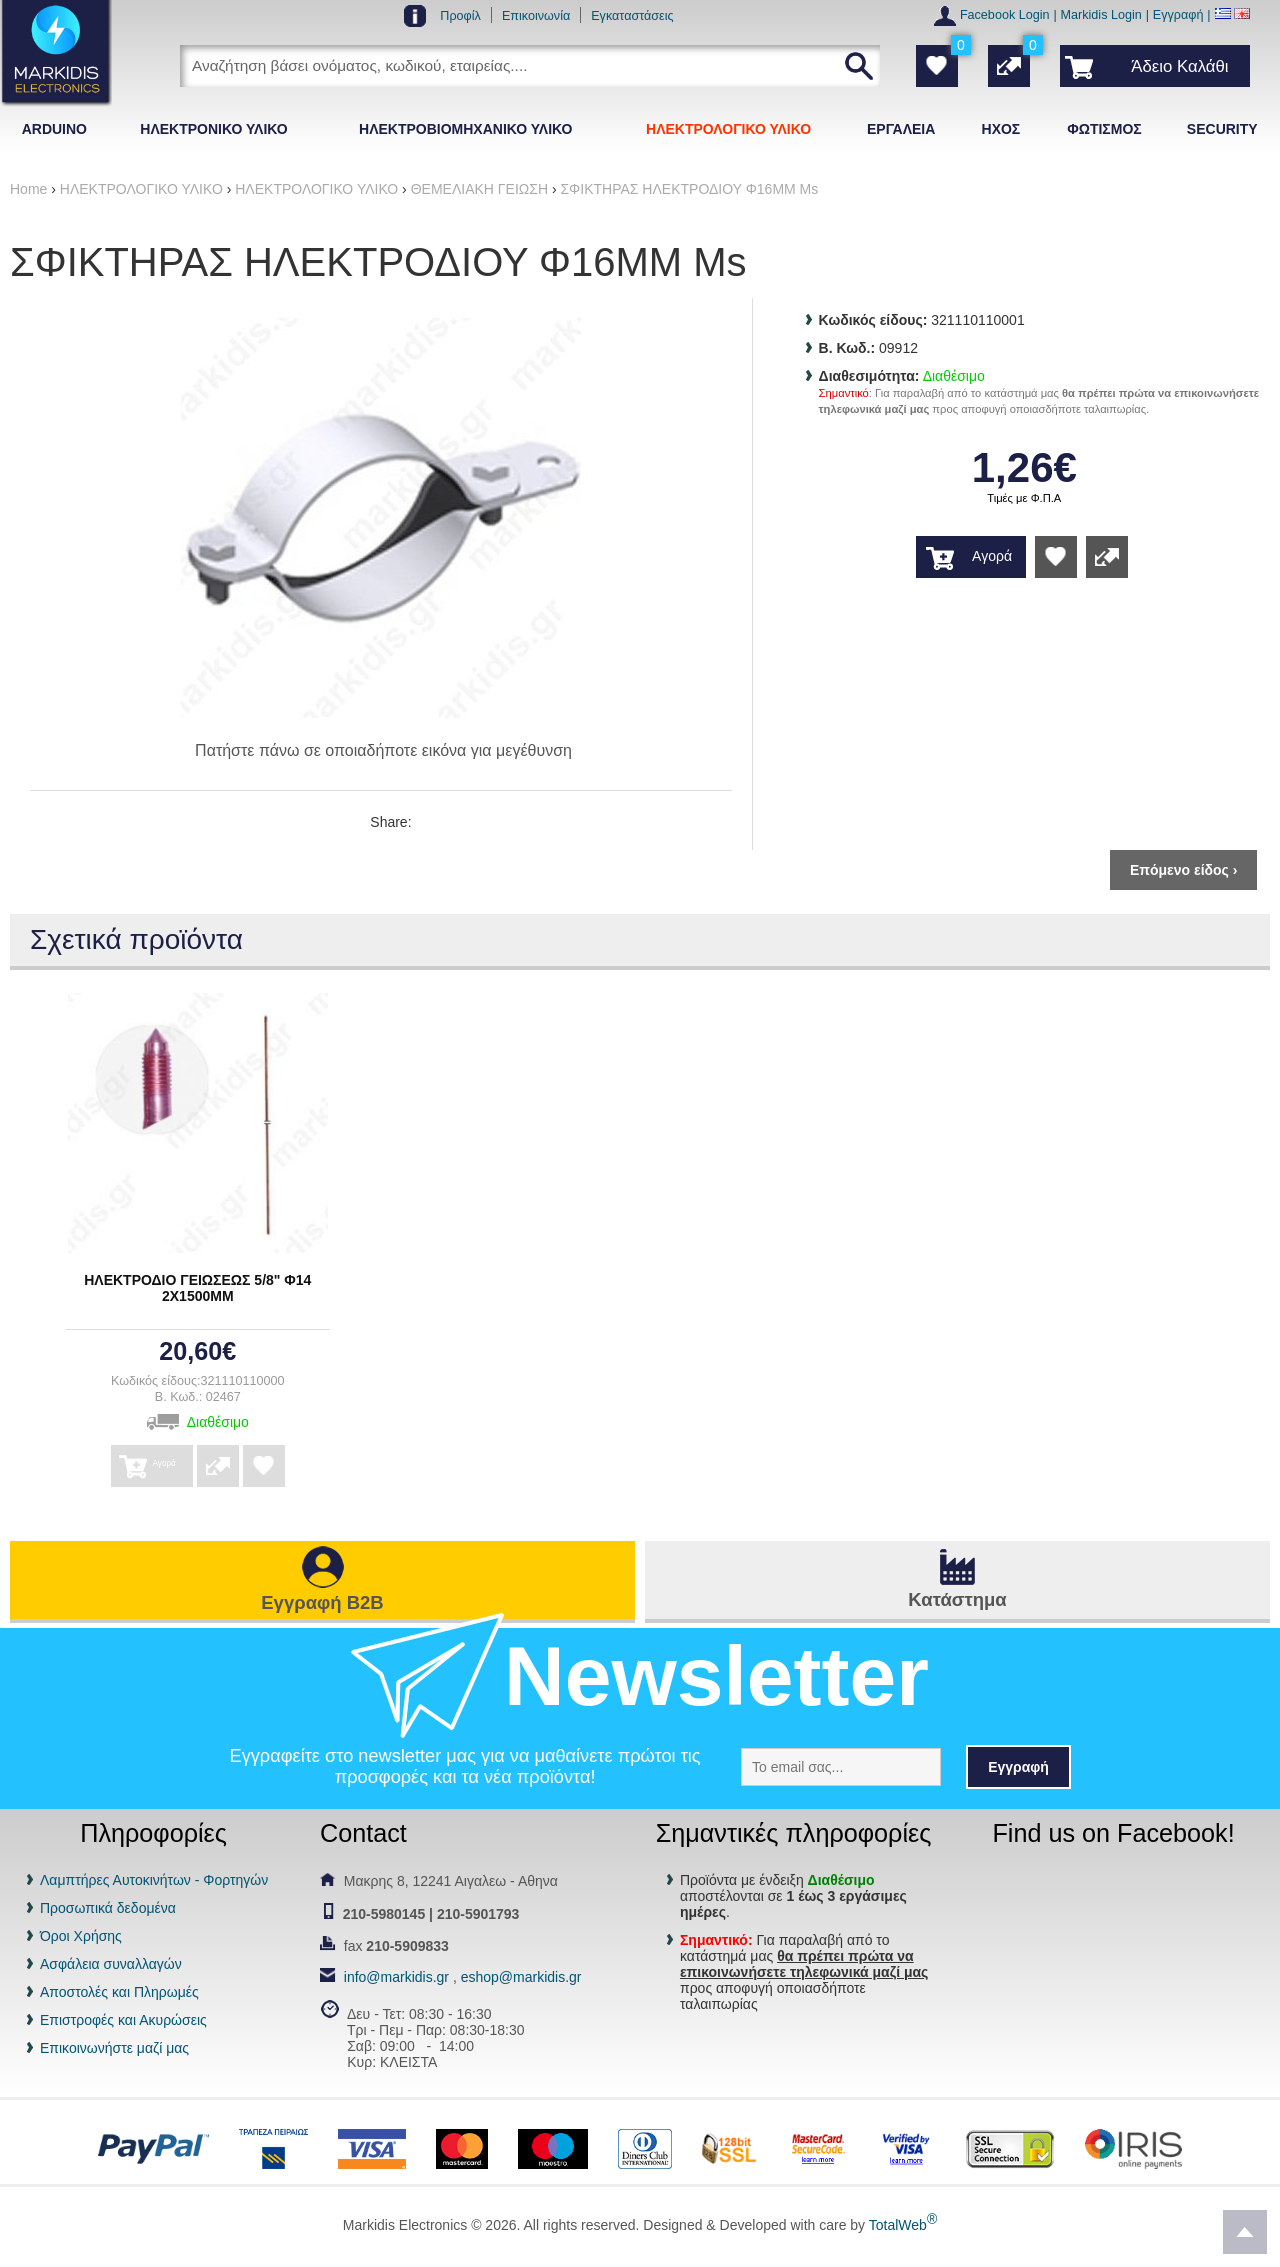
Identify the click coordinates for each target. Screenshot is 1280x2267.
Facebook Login (1005, 15)
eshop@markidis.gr (521, 1977)
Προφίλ (460, 16)
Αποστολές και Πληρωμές (119, 1992)
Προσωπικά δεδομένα (108, 1908)
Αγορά (992, 556)
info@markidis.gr (396, 1977)
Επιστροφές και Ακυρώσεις (123, 2020)
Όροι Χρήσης (81, 1936)
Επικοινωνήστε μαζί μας (114, 2048)
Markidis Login (1101, 15)
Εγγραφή (1178, 15)
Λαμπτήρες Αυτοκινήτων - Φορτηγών (154, 1880)
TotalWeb (903, 2225)
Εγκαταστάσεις (632, 16)
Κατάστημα (957, 1599)
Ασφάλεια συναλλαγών (111, 1964)
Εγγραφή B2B (322, 1602)
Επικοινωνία (536, 16)
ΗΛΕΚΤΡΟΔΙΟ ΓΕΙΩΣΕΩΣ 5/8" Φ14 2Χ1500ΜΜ (197, 1288)
